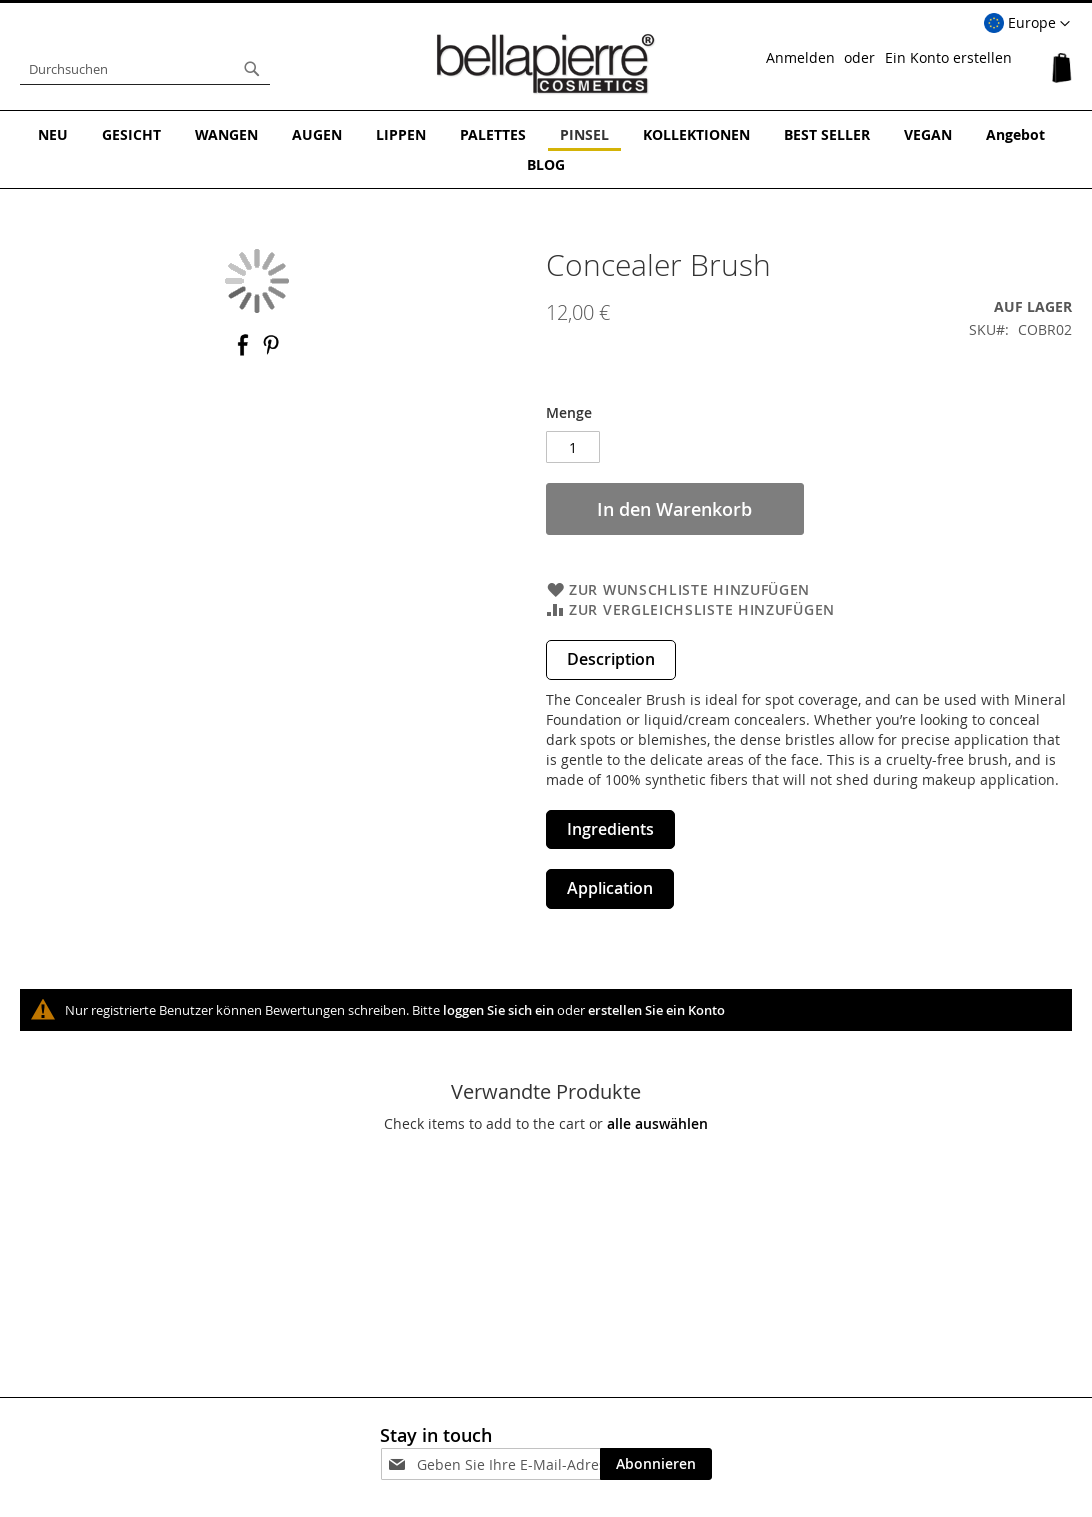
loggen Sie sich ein (498, 1010)
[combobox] (145, 69)
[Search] (252, 69)
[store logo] (546, 64)
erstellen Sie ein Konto (656, 1010)
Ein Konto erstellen (948, 57)
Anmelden (800, 57)
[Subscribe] (656, 1464)
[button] (1027, 24)
